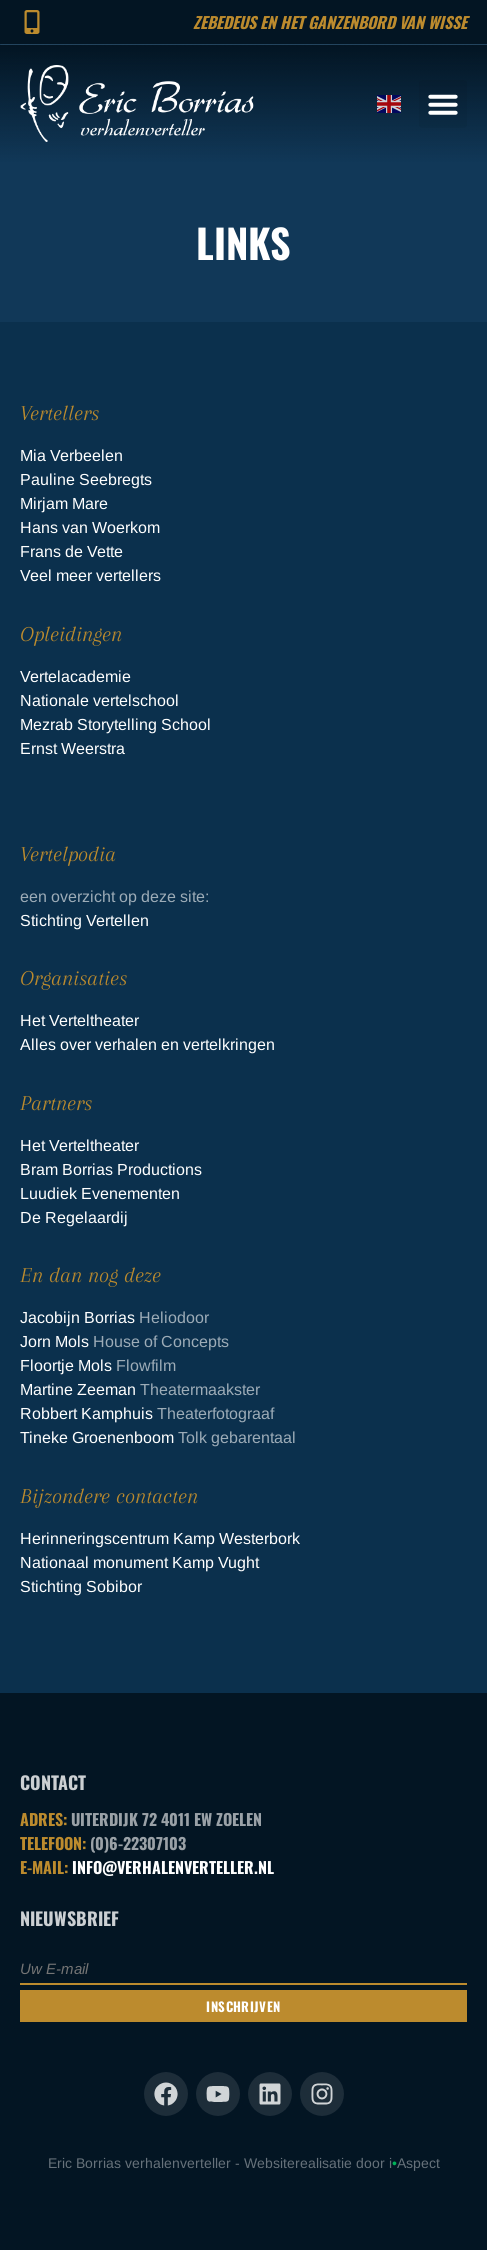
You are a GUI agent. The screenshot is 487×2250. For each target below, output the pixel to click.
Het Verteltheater (79, 1020)
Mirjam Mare (64, 503)
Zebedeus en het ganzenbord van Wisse (330, 22)
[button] (443, 104)
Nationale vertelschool (99, 700)
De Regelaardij (74, 1217)
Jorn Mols (54, 1341)
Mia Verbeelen (71, 455)
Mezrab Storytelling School (115, 724)
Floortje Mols (66, 1365)
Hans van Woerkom (90, 527)
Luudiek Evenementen (100, 1193)
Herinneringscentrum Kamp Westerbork (160, 1538)
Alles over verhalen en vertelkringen (147, 1044)
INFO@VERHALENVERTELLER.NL (173, 1867)
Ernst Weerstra (72, 748)
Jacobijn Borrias (77, 1317)
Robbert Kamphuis (86, 1413)
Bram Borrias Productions (111, 1169)
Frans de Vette (71, 551)
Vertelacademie (75, 676)
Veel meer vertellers (90, 575)
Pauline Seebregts (86, 479)
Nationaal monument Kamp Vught (139, 1562)
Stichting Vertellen (84, 920)
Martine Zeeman (78, 1389)
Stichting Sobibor (83, 1586)
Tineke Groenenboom (97, 1437)
